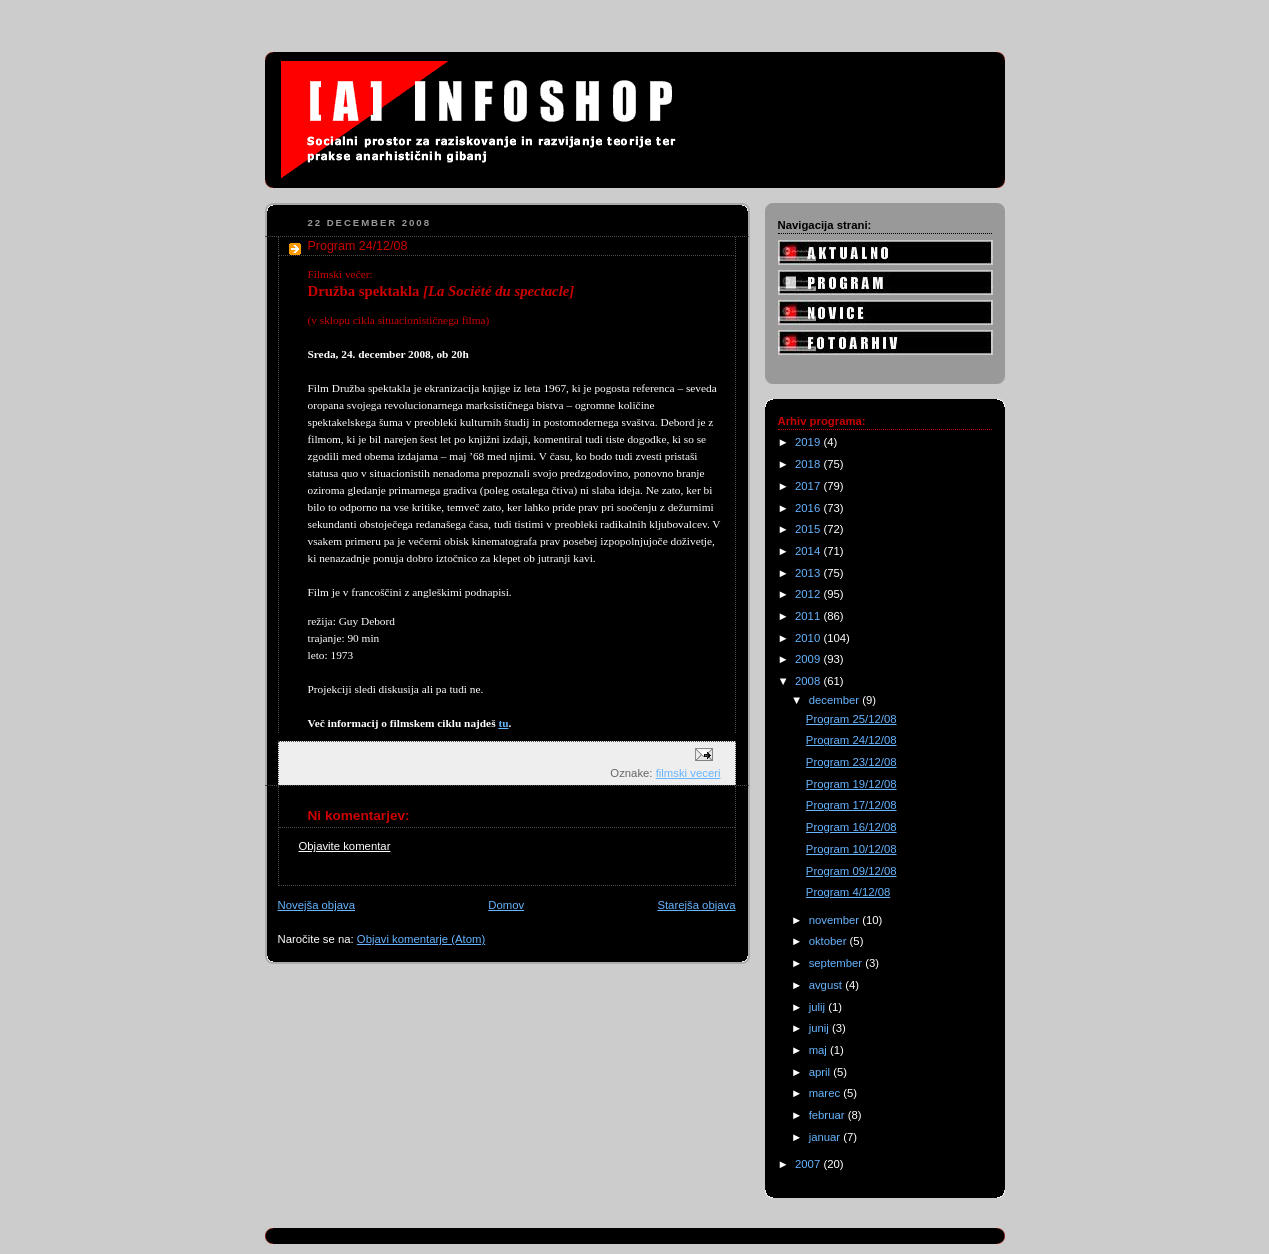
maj (819, 1050)
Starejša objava (696, 905)
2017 (809, 486)
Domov (506, 905)
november (836, 920)
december (836, 700)
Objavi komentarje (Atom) (421, 939)
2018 (809, 464)
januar (826, 1137)
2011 (809, 616)
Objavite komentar (345, 846)
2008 (809, 681)
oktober (829, 941)
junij (820, 1028)
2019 (809, 442)
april (821, 1072)
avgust (827, 985)
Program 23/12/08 (851, 762)
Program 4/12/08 (848, 892)
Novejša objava (316, 905)
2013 (809, 573)
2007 (809, 1164)
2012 (809, 594)
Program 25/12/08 (851, 719)
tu (503, 723)
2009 (809, 659)
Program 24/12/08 (851, 740)
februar (828, 1115)
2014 (809, 551)
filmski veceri (688, 773)
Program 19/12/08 (851, 784)
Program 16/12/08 (851, 827)
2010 (809, 638)
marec (826, 1093)
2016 (809, 508)
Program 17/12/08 (851, 805)
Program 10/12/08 (851, 849)
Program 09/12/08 (851, 871)
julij (819, 1007)
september (837, 963)
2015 (809, 529)
